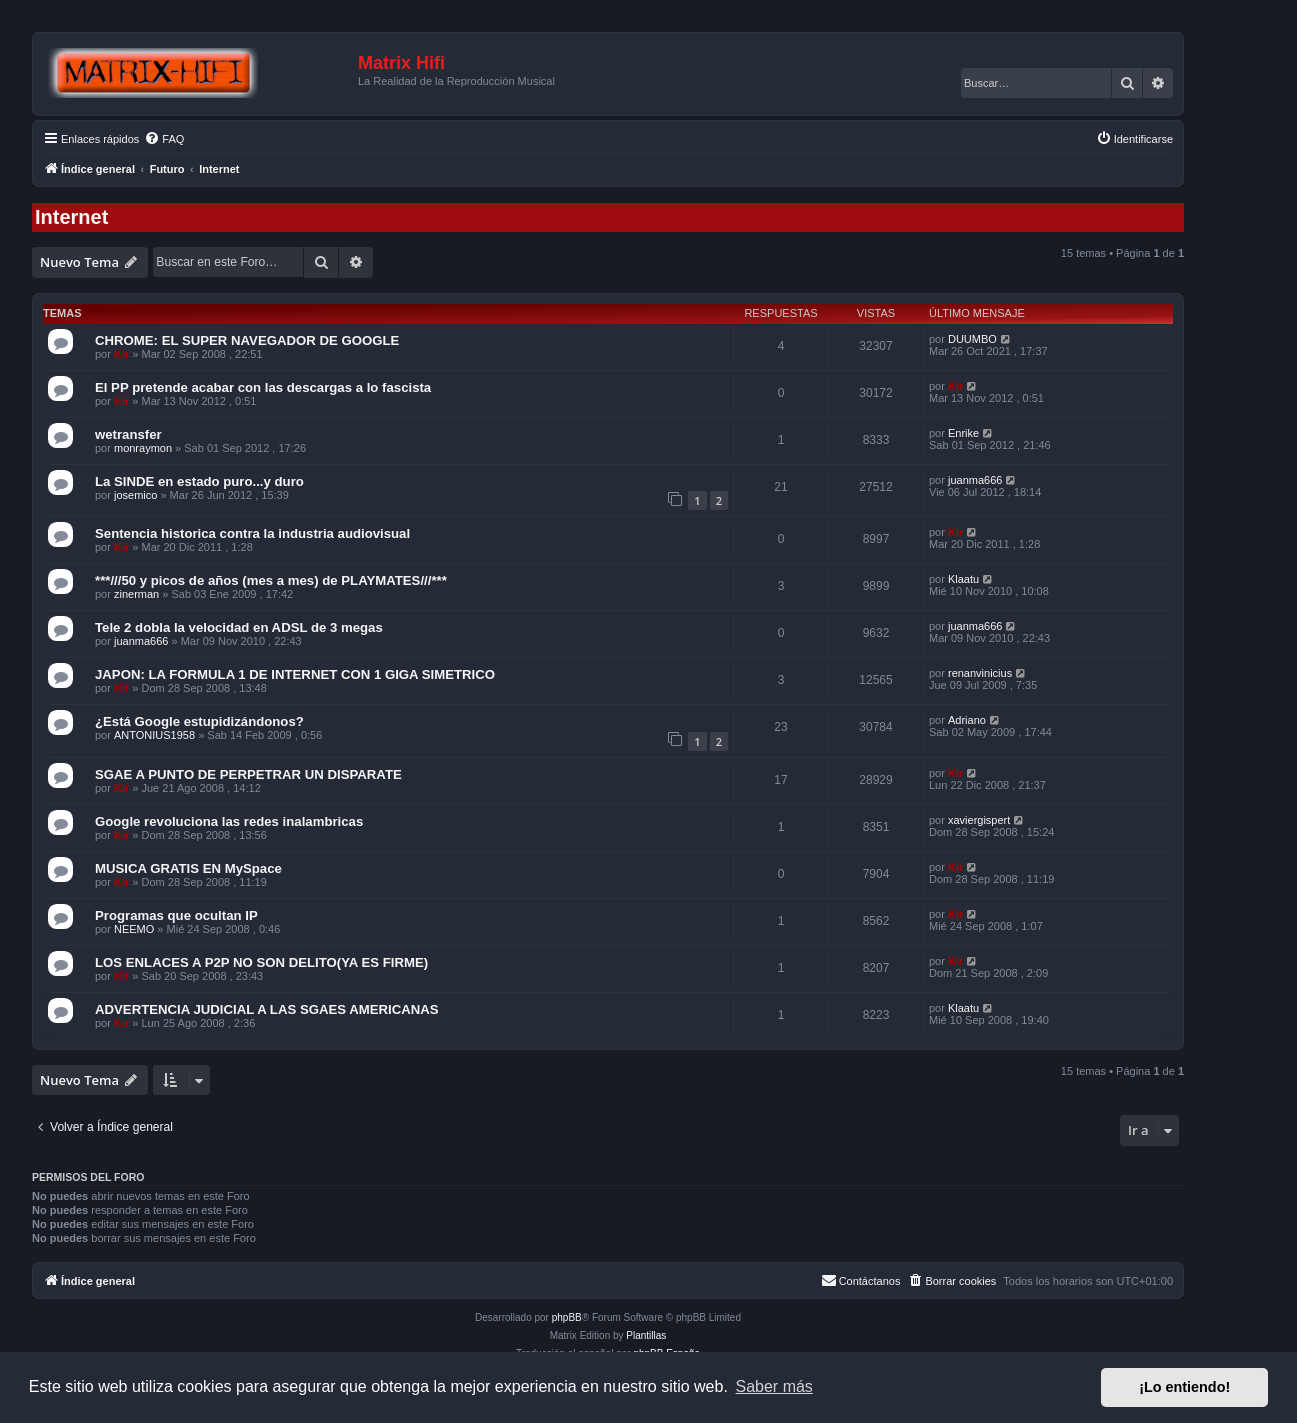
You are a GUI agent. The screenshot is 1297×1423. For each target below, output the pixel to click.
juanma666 (975, 480)
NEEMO (134, 929)
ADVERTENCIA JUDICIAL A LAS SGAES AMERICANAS (267, 1009)
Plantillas (646, 1335)
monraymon (143, 448)
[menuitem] (164, 139)
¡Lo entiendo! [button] (1184, 1387)
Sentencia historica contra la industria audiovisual (252, 533)
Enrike (963, 433)
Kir (121, 354)
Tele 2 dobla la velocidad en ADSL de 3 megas (239, 627)
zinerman (136, 594)
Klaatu (963, 579)
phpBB (567, 1317)
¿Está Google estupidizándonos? (199, 721)
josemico (135, 495)
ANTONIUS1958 (154, 735)
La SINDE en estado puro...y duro (199, 481)
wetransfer (128, 434)
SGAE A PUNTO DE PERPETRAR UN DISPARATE (248, 774)
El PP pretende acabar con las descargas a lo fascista (263, 387)
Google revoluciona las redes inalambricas (229, 821)
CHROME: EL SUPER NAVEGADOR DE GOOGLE (247, 340)
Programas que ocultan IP (176, 915)
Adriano (967, 720)
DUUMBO (972, 339)
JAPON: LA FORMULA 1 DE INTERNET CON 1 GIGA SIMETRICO (295, 674)
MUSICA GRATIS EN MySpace (188, 868)
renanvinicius (980, 673)
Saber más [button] (774, 1386)
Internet (71, 217)
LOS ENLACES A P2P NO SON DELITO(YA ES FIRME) (261, 962)
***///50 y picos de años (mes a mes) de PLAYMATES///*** (271, 580)
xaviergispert (979, 820)
